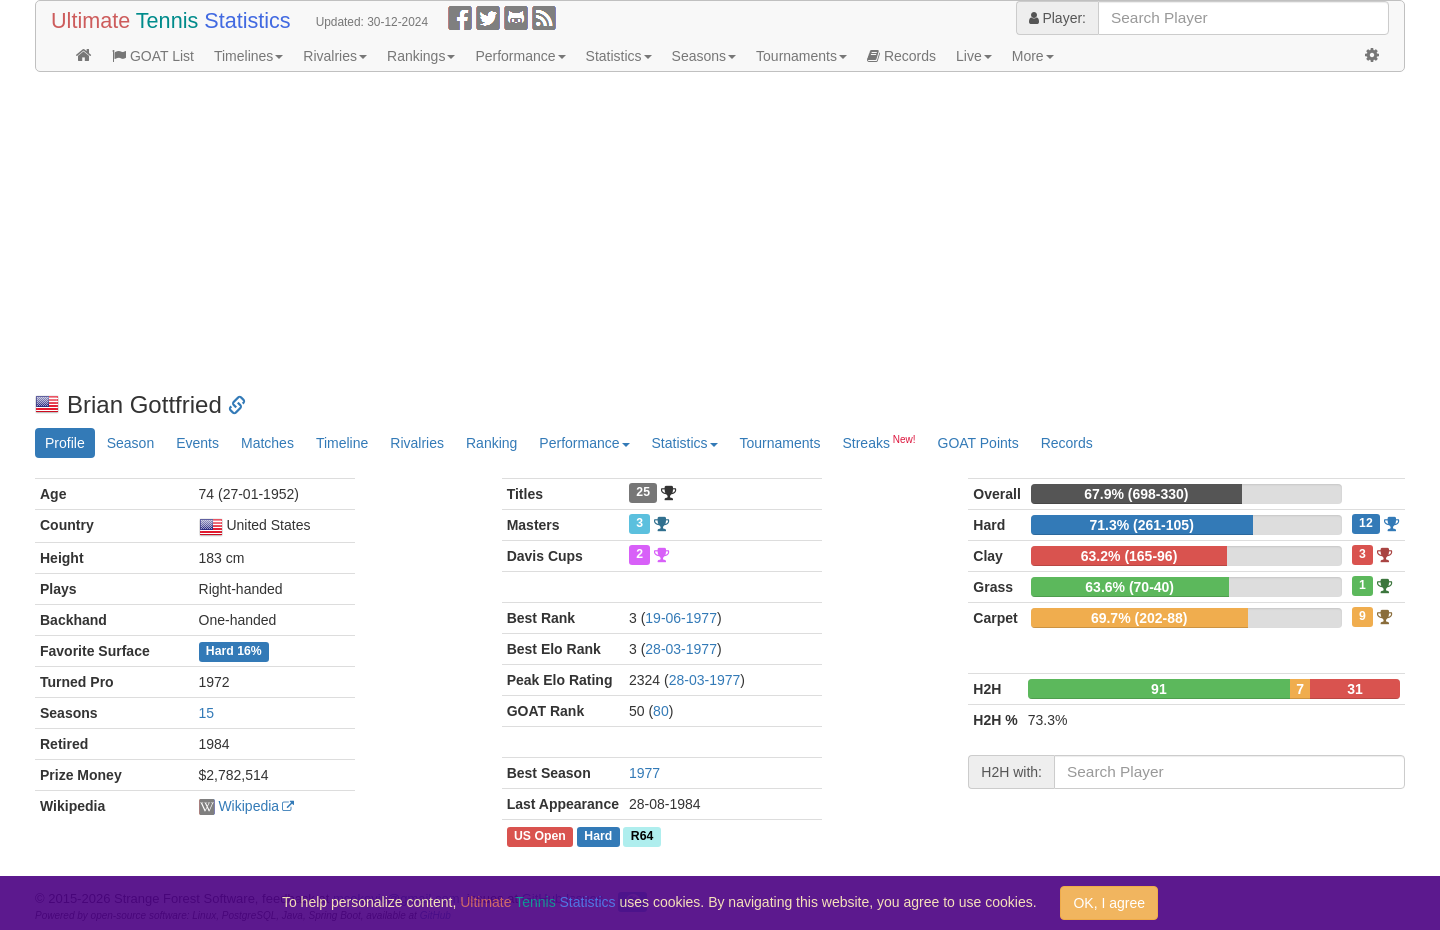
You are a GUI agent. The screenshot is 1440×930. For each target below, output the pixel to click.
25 (643, 492)
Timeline (342, 443)
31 (1355, 689)
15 (207, 713)
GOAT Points (978, 443)
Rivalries (335, 56)
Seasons (704, 56)
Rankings (421, 56)
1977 (644, 773)
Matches (267, 443)
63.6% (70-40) (1129, 587)
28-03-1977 (681, 649)
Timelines (248, 56)
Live (974, 56)
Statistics (619, 56)
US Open (540, 836)
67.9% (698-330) (1136, 494)
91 (1159, 689)
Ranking (491, 443)
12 (1366, 523)
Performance (520, 56)
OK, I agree (1109, 903)
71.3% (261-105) (1142, 525)
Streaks (878, 442)
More (1033, 56)
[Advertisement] (635, 232)
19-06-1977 (681, 618)
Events (197, 443)
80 (661, 711)
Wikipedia (248, 806)
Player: (1057, 18)
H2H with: (1011, 772)
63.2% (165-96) (1129, 556)
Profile (65, 443)
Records (901, 56)
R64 (642, 836)
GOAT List (153, 56)
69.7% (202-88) (1139, 618)
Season (130, 443)
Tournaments (801, 56)
